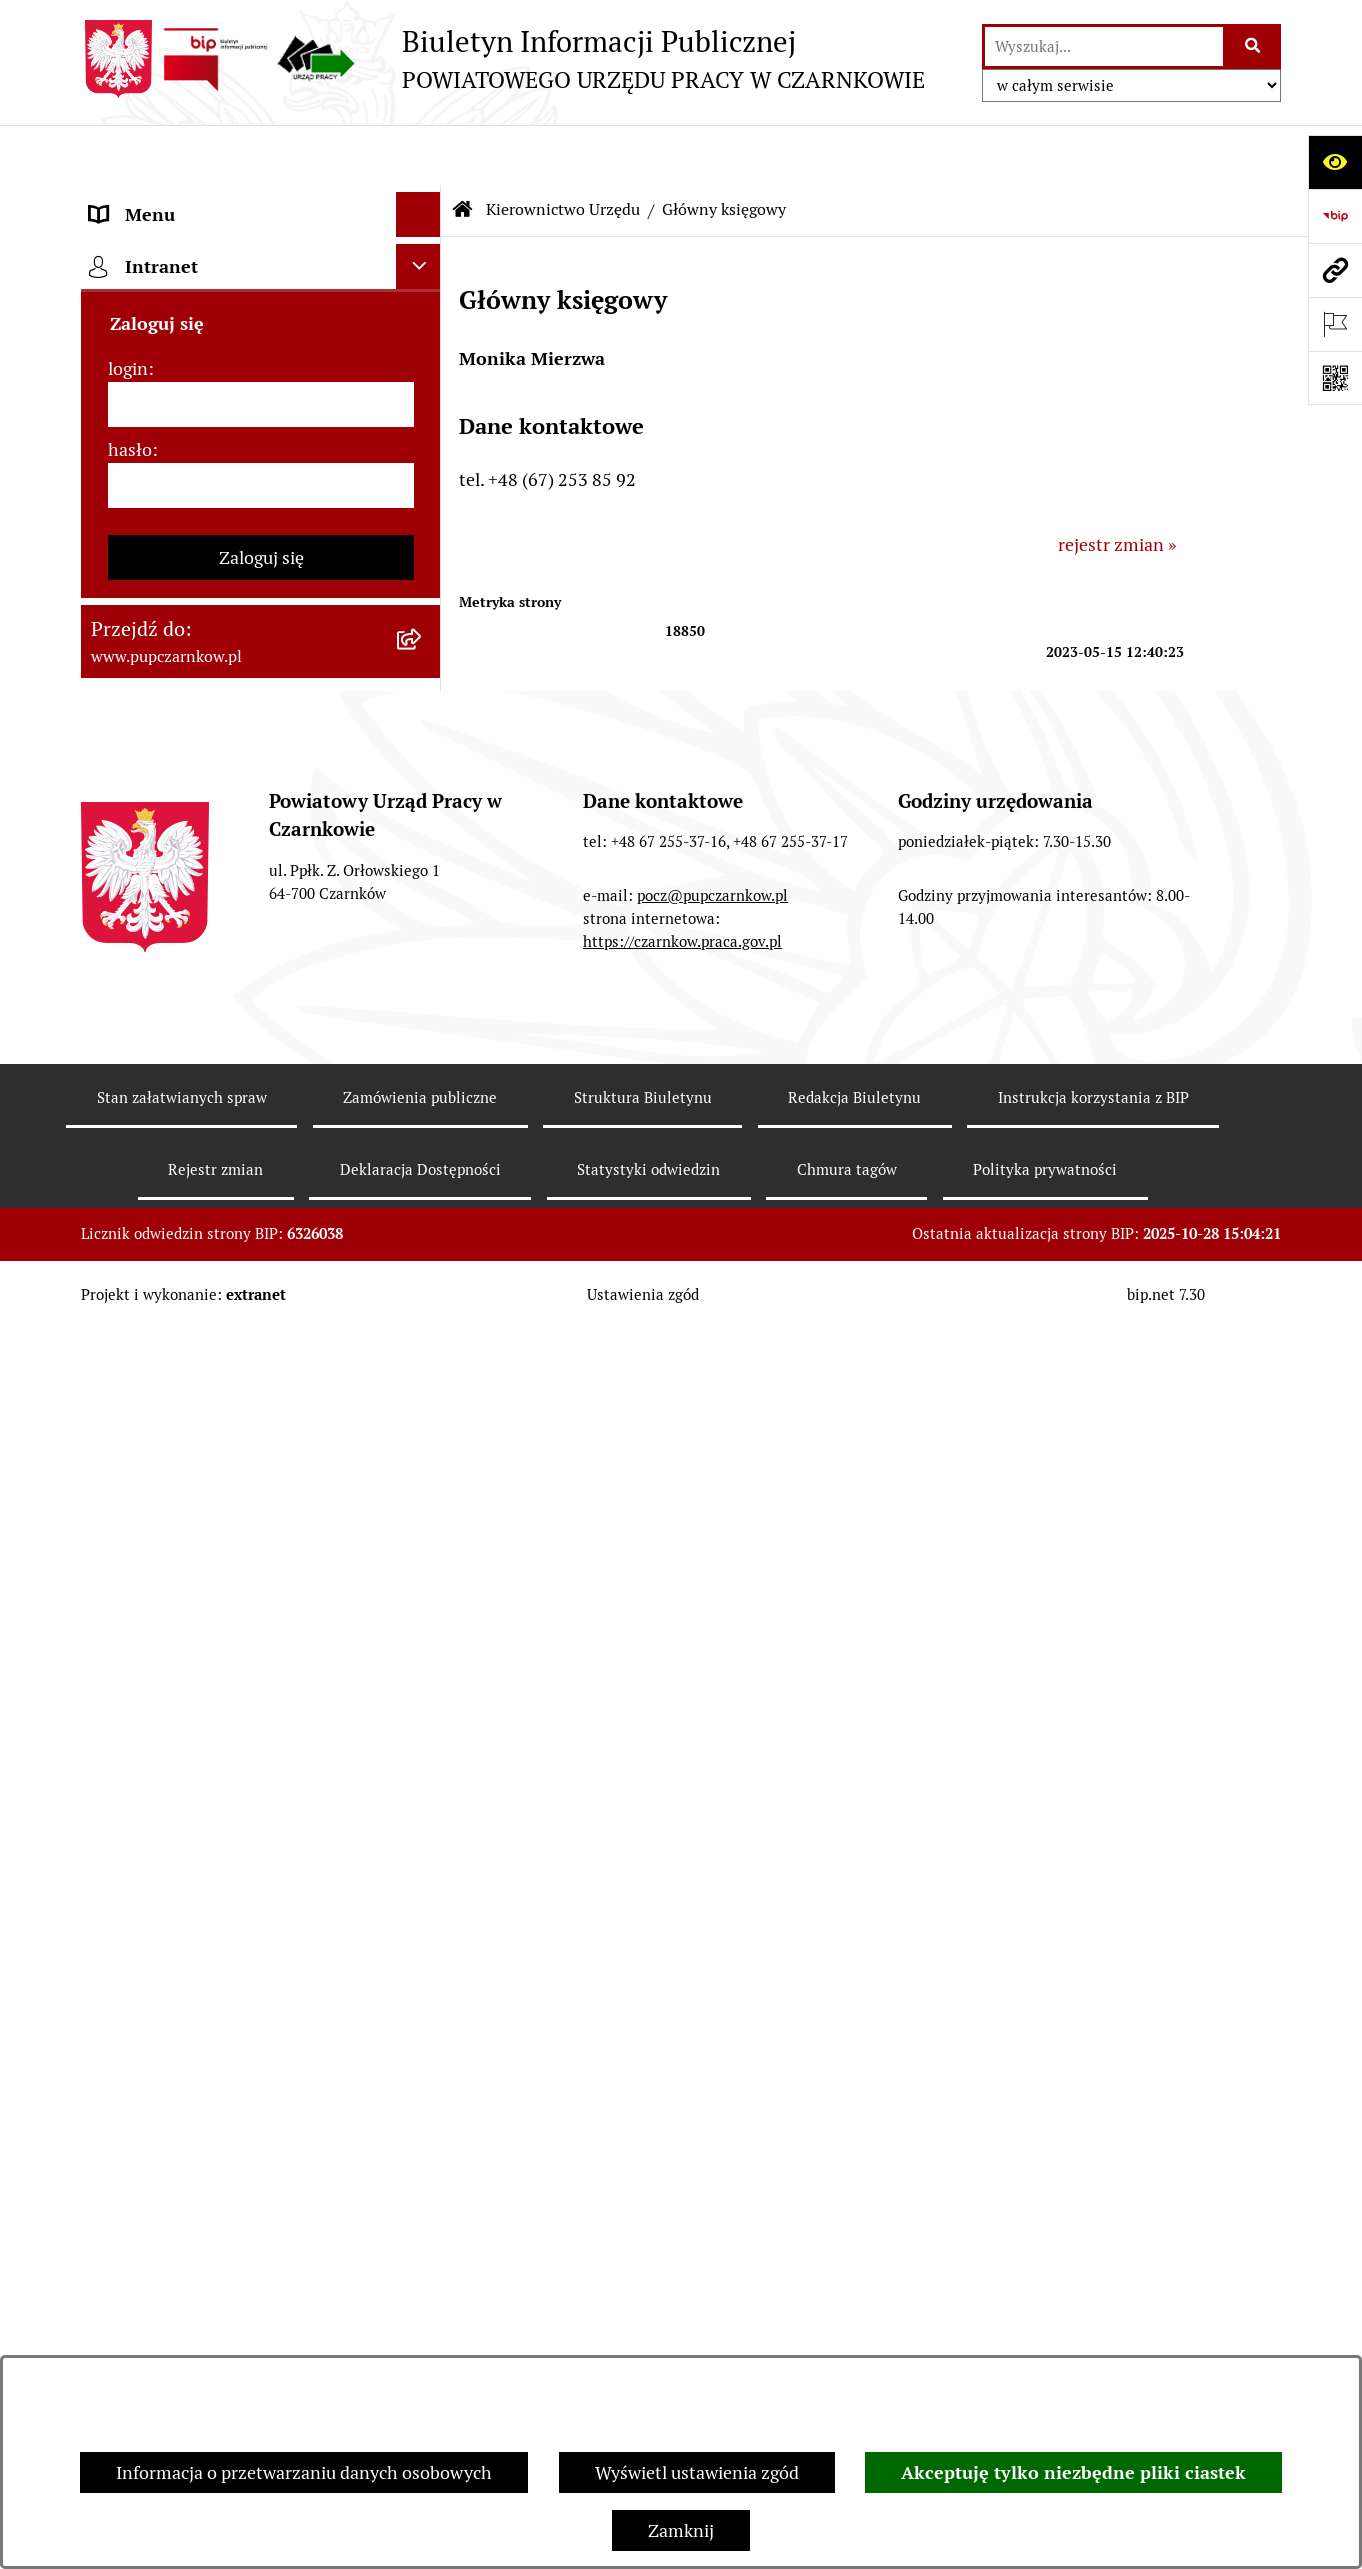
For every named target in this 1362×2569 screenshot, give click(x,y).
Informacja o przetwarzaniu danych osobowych (304, 2472)
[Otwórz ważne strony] (1335, 324)
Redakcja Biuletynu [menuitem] (165, 1352)
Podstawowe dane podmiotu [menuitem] (202, 199)
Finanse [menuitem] (121, 965)
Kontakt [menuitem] (122, 244)
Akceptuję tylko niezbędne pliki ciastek (1073, 2472)
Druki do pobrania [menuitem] (161, 1145)
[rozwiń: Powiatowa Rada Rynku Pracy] (423, 786)
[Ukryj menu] (418, 154)
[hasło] (261, 1767)
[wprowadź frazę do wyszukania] (1104, 46)
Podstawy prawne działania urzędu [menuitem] (228, 830)
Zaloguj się (261, 1839)
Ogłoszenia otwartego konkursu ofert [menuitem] (237, 920)
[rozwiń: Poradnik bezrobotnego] (423, 1056)
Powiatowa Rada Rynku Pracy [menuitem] (205, 785)
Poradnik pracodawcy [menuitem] (174, 1100)
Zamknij (681, 2530)
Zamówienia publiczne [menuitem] (179, 875)
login (128, 1650)
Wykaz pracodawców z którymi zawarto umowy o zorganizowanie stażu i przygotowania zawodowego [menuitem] (230, 1424)
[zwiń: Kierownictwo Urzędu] (423, 470)
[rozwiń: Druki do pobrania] (423, 1146)
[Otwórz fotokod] (1335, 378)
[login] (261, 1686)
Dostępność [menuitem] (137, 289)
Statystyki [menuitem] (130, 1010)
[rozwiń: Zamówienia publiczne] (423, 876)
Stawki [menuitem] (116, 1307)
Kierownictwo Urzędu (563, 149)
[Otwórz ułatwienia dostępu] (1335, 162)
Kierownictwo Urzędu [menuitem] (175, 469)
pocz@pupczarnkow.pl (712, 2164)
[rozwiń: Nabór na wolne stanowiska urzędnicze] (423, 1236)
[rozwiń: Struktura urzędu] (423, 425)
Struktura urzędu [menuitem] (157, 424)
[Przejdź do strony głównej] (503, 59)
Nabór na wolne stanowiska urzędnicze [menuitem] (199, 1249)
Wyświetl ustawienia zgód (697, 2472)
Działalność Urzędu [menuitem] (167, 379)
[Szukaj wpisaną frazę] (1253, 46)
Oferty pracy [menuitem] (139, 1190)
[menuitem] (261, 527)
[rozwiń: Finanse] (423, 966)
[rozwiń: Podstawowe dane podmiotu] (423, 200)
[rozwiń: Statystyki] (423, 1011)
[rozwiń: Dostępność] (423, 290)
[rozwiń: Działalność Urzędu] (423, 380)
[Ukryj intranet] (418, 1548)
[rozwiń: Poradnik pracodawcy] (423, 1101)
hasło (130, 1731)
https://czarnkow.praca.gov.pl (682, 2210)
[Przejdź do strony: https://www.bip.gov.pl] (1335, 216)
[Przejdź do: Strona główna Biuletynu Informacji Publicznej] (463, 150)
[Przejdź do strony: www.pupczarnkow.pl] (1335, 270)
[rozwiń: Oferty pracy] (423, 1191)
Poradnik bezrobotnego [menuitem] (183, 1055)
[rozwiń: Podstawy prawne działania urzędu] (423, 831)
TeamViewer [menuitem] (139, 1496)
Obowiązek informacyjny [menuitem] (188, 334)
